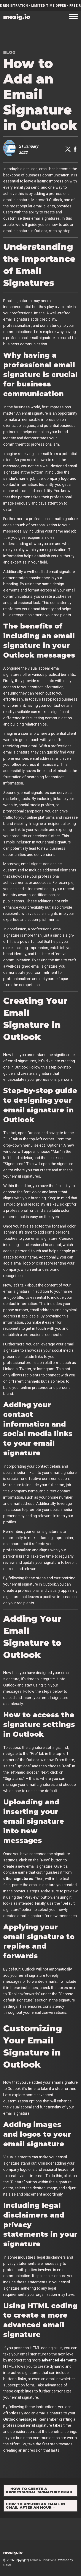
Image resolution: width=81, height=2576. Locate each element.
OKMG (7, 2565)
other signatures (18, 1878)
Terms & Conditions (43, 2560)
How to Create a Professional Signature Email (39, 2490)
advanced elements (59, 2360)
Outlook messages (20, 2419)
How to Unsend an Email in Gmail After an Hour (35, 2506)
